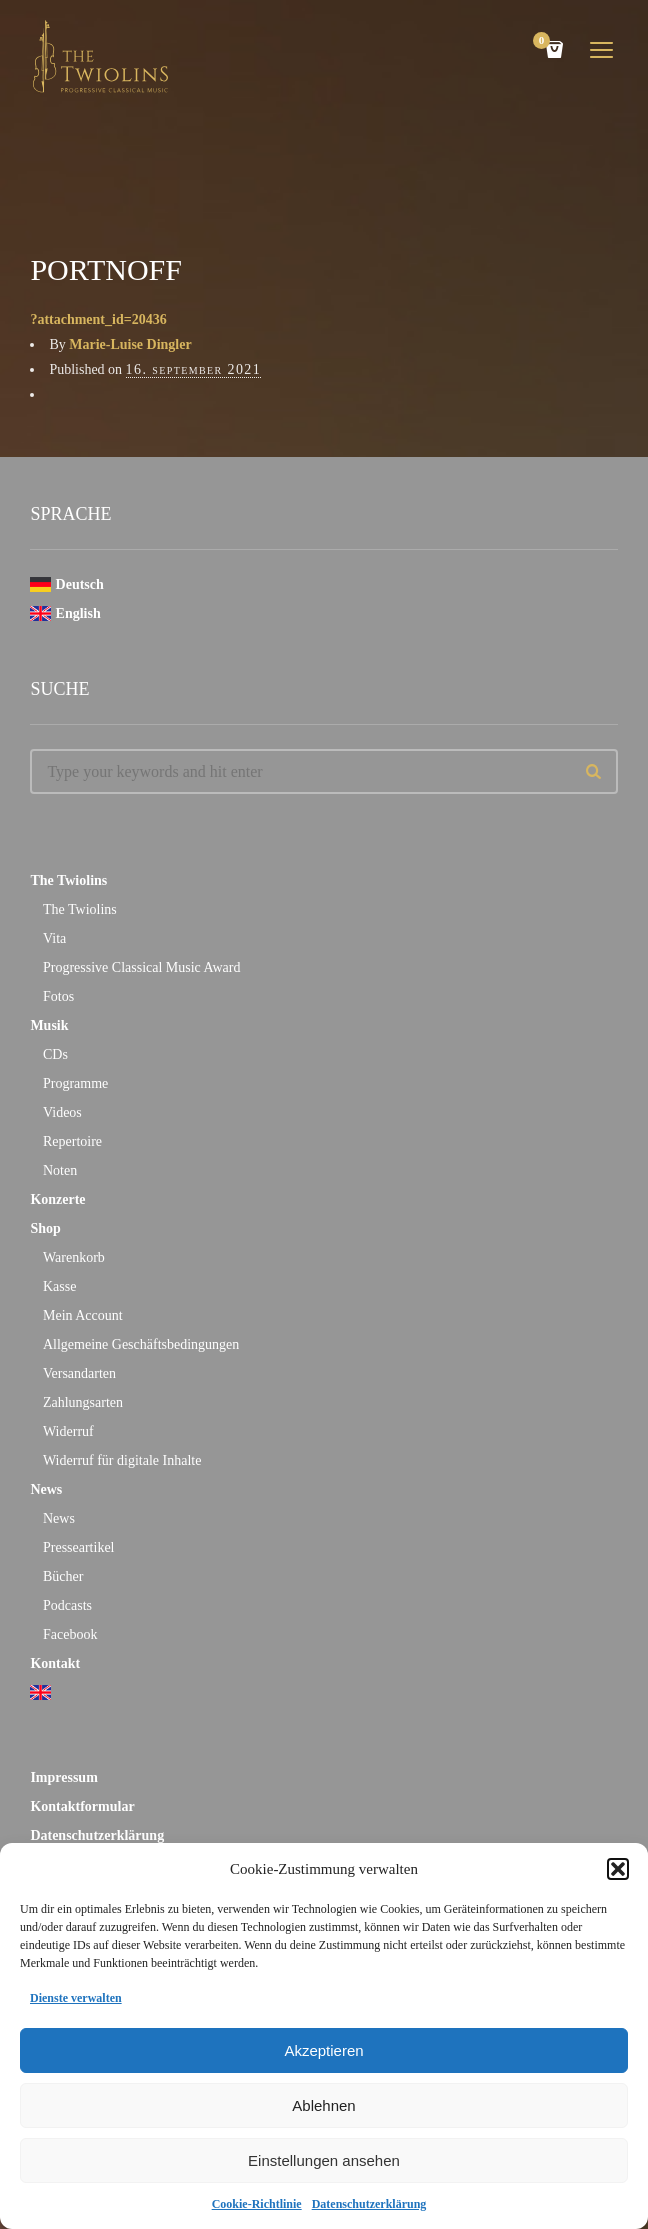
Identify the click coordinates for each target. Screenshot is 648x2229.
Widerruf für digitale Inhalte (122, 1460)
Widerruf (68, 1431)
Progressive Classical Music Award (141, 967)
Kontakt (55, 1663)
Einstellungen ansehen (324, 2160)
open (602, 50)
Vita (54, 938)
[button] (618, 1869)
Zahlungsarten (83, 1402)
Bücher (63, 1576)
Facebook (70, 1634)
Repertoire (72, 1141)
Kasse (59, 1286)
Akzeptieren (323, 2050)
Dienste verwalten (76, 1998)
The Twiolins (68, 880)
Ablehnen (323, 2105)
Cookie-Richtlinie (257, 2204)
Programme (75, 1083)
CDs (55, 1054)
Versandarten (79, 1373)
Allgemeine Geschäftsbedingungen (141, 1344)
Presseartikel (79, 1547)
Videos (62, 1112)
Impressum (63, 1777)
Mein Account (83, 1315)
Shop (45, 1228)
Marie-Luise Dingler (130, 344)
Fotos (58, 996)
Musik (49, 1025)
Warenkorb (74, 1257)
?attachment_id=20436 (98, 319)
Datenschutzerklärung (369, 2204)
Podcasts (67, 1605)
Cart (545, 42)
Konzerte (57, 1199)
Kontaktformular (82, 1806)
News (46, 1489)
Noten (60, 1170)
